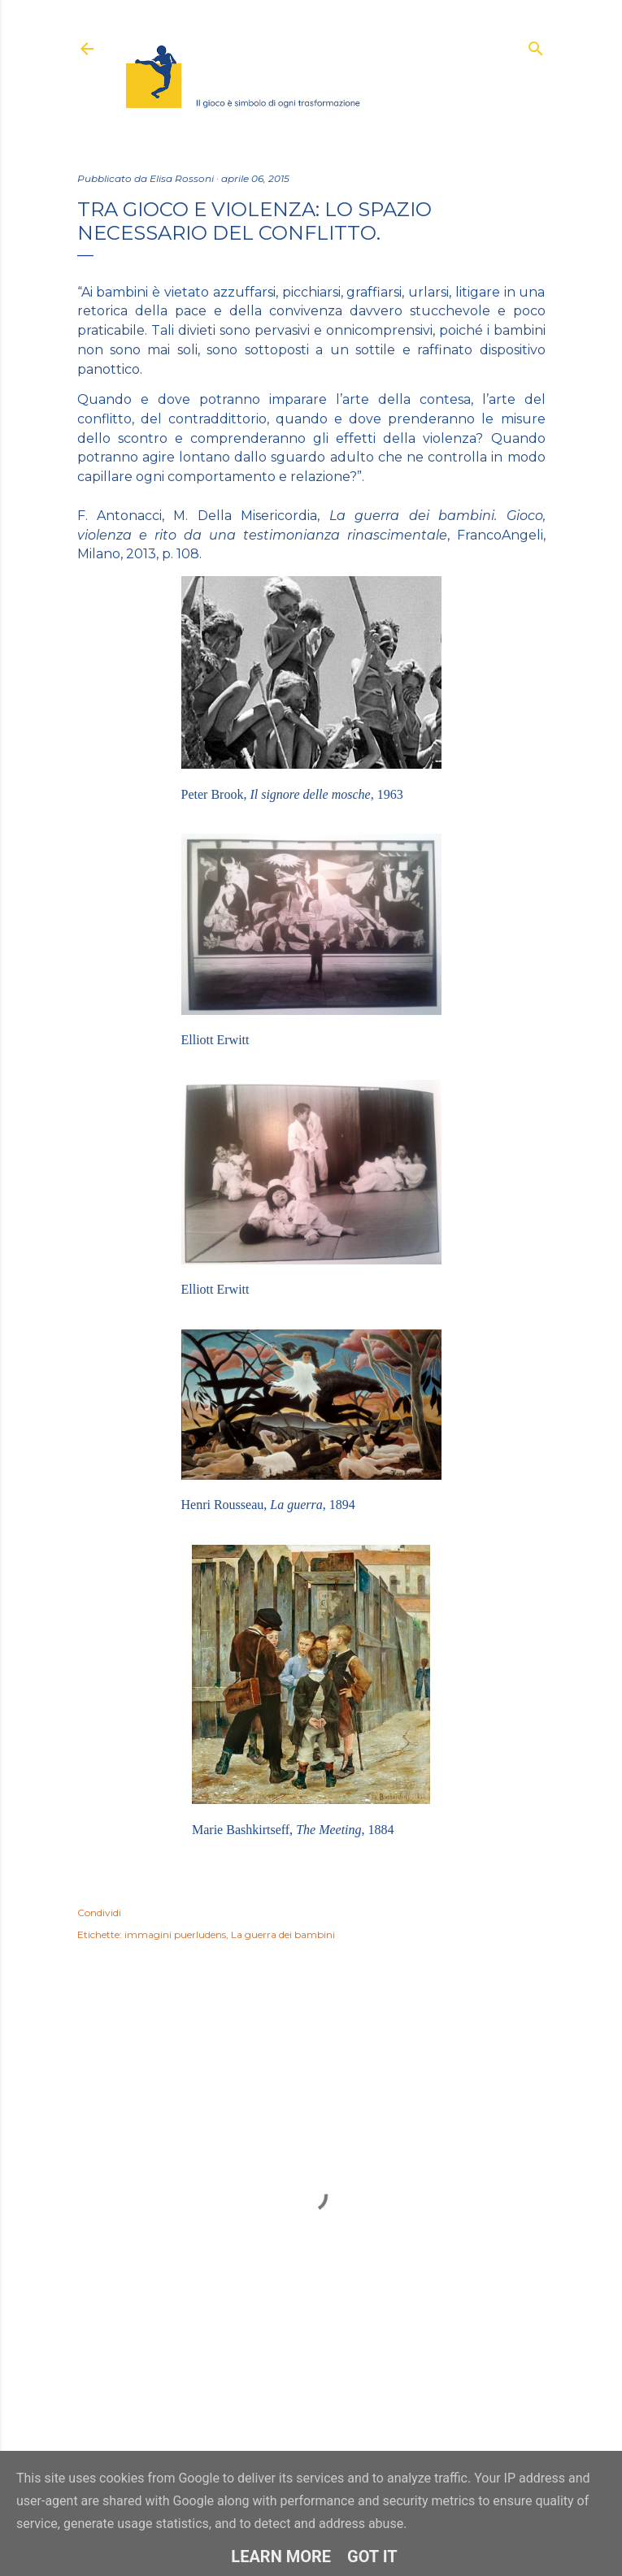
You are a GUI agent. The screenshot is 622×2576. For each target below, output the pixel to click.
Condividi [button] (99, 1912)
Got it (372, 2556)
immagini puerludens (175, 1934)
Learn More (281, 2556)
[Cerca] (536, 45)
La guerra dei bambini (283, 1934)
